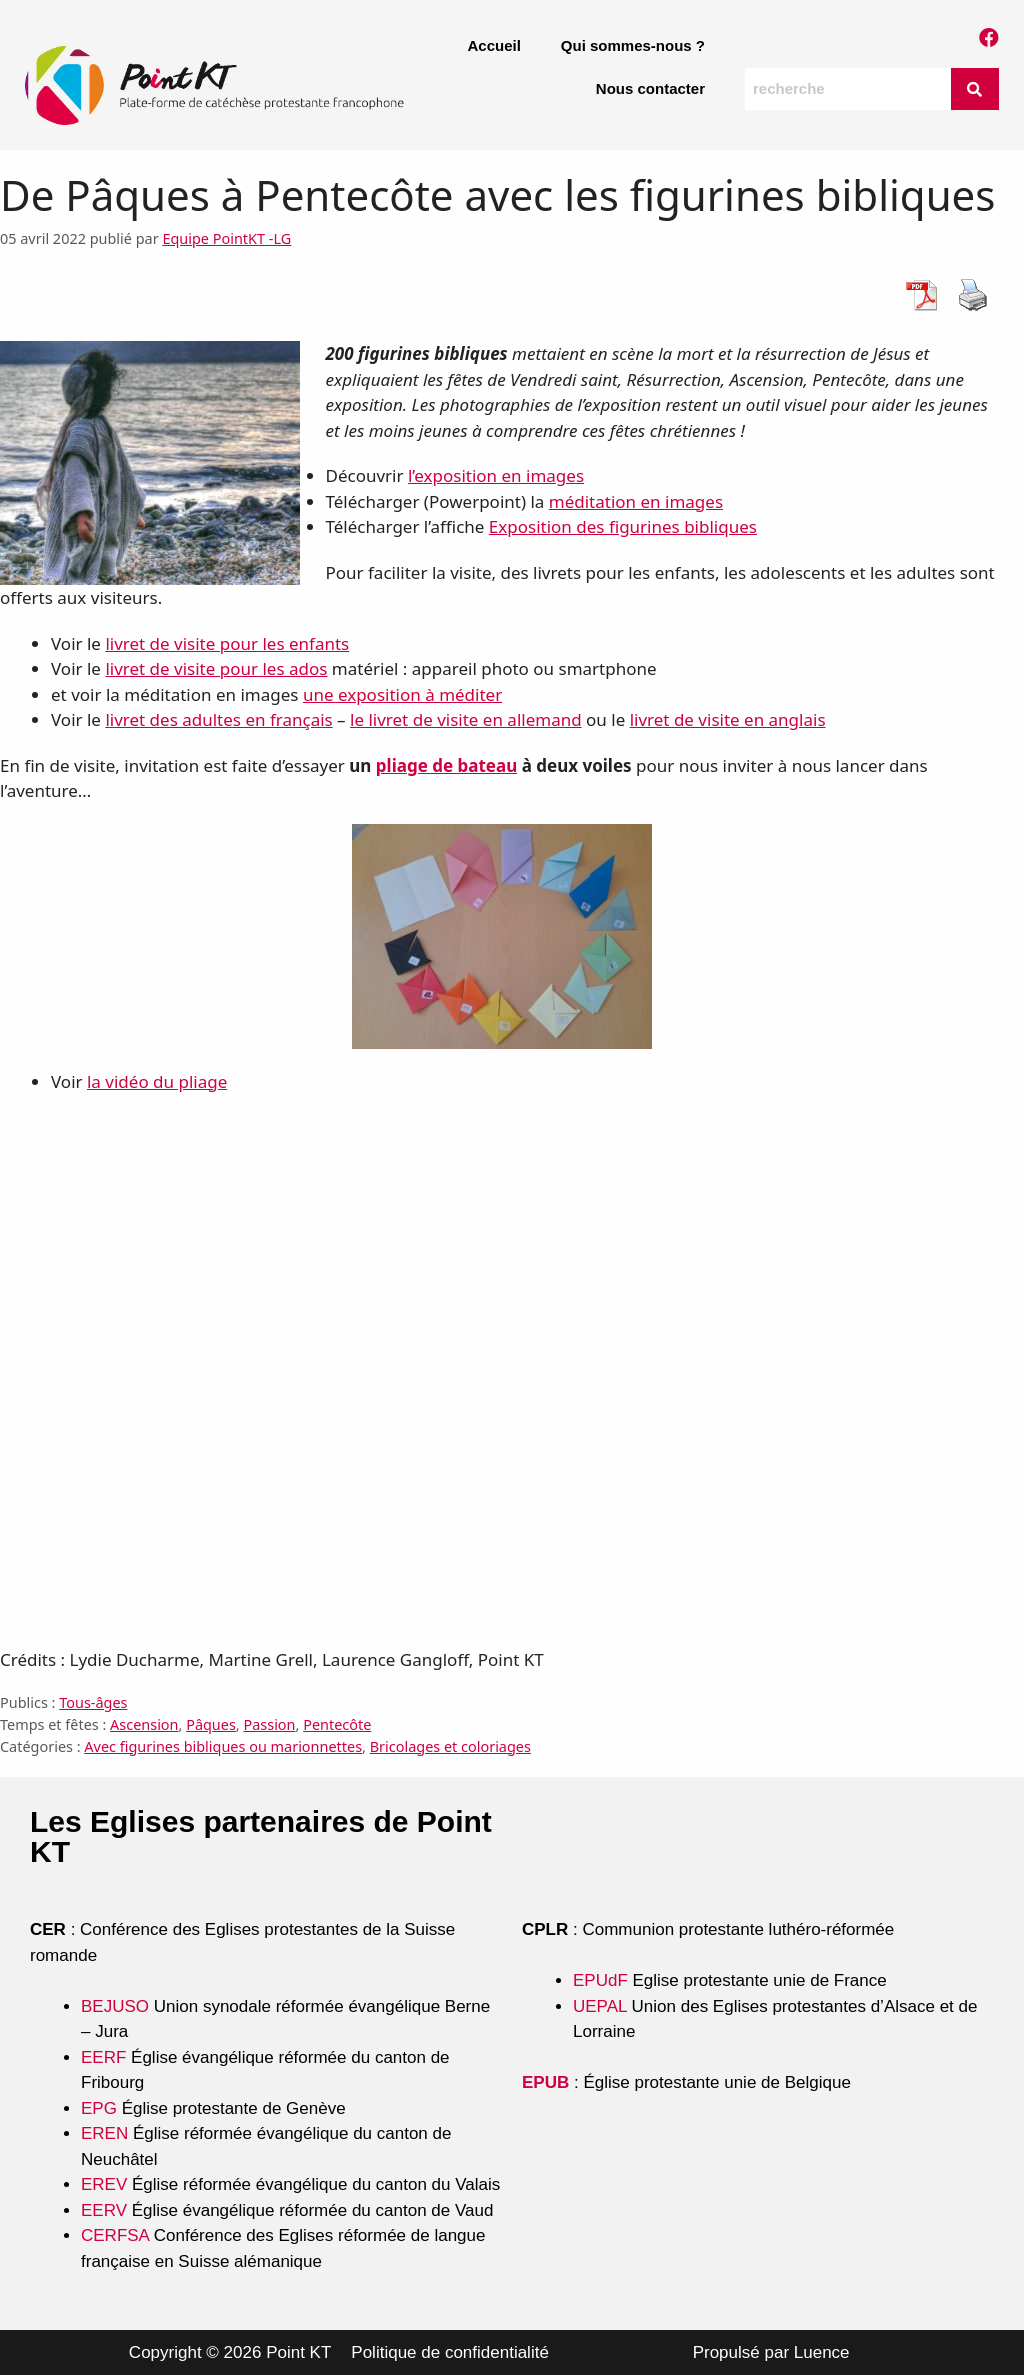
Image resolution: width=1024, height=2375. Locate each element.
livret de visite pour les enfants (227, 643)
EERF (103, 2057)
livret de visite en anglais (728, 719)
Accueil (493, 45)
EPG (99, 2108)
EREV (104, 2184)
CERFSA (115, 2235)
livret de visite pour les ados (216, 668)
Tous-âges (93, 1702)
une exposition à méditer (402, 694)
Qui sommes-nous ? (633, 45)
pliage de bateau (446, 765)
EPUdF (600, 1980)
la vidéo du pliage (157, 1081)
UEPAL (600, 2006)
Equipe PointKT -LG (226, 238)
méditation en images (636, 501)
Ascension (144, 1724)
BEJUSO (117, 2006)
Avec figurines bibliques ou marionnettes (223, 1746)
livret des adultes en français (218, 719)
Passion (269, 1724)
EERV (104, 2210)
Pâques (211, 1724)
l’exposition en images (496, 475)
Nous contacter (650, 88)
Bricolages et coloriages (450, 1746)
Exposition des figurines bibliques (623, 526)
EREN (104, 2133)
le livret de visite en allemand (466, 719)
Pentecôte (337, 1724)
